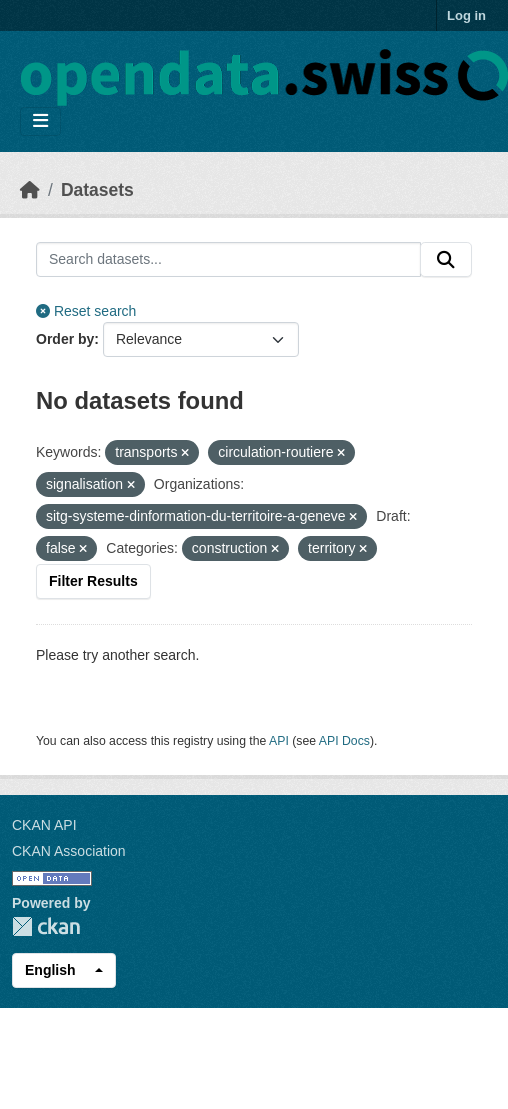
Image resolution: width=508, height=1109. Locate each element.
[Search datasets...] (228, 260)
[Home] (30, 190)
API (279, 741)
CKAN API (44, 825)
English (50, 970)
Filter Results (93, 581)
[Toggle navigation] (40, 121)
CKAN (46, 926)
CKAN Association (69, 851)
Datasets (97, 190)
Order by (65, 339)
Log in (466, 15)
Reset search (86, 311)
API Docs (344, 741)
